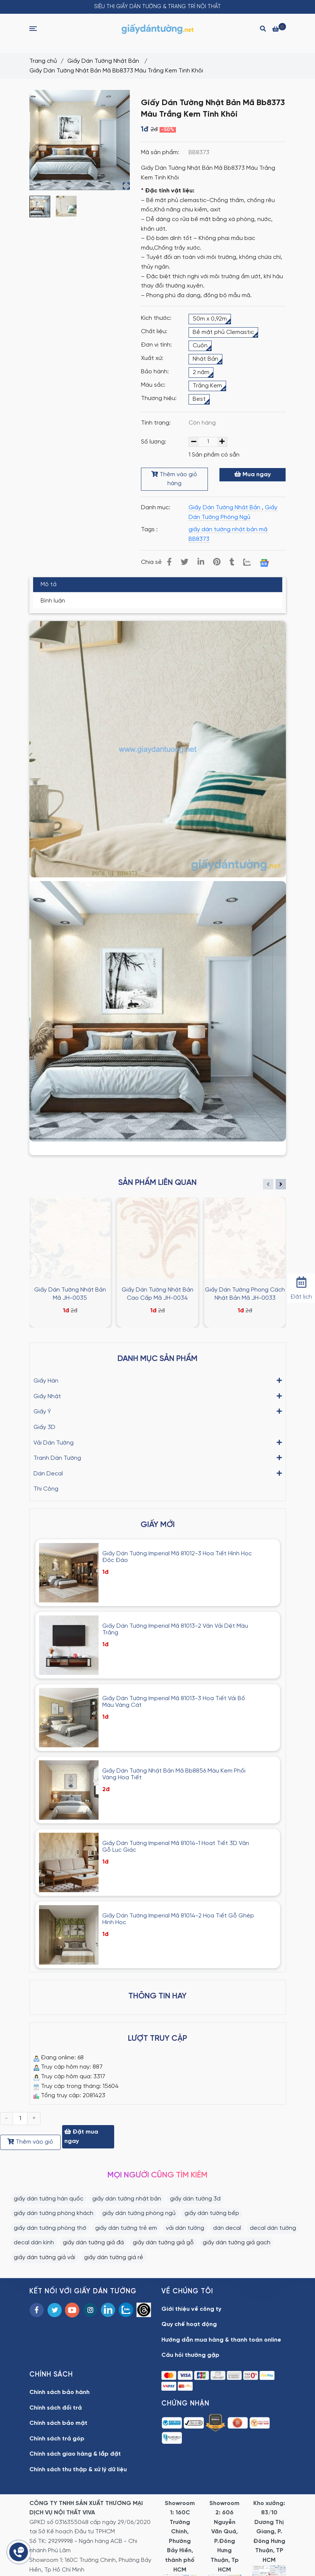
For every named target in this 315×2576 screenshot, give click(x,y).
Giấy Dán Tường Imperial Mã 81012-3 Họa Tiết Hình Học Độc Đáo (177, 1556)
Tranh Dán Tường (57, 1457)
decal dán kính (34, 2242)
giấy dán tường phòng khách (53, 2213)
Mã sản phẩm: (161, 152)
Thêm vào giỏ (30, 2141)
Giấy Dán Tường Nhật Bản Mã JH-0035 (70, 1294)
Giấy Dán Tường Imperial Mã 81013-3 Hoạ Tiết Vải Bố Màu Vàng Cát (173, 1701)
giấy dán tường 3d (195, 2199)
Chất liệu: (154, 331)
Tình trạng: (156, 423)
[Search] (262, 28)
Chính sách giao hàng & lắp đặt (75, 2454)
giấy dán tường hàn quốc (48, 2199)
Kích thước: (156, 318)
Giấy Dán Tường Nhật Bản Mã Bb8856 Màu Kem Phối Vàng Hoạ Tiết (173, 1774)
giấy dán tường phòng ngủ (139, 2213)
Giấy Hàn (45, 1380)
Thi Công (45, 1489)
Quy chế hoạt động (189, 2324)
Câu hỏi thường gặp (190, 2355)
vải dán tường (185, 2228)
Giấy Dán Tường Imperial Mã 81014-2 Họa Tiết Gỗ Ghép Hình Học (178, 1919)
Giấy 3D (44, 1427)
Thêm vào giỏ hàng (174, 479)
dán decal (227, 2228)
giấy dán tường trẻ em (126, 2228)
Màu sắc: (153, 385)
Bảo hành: (155, 371)
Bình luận (53, 601)
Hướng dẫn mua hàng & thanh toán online (221, 2340)
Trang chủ (43, 61)
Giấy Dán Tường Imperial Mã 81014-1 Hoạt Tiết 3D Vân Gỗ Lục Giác (175, 1846)
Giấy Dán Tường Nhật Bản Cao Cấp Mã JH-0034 (157, 1294)
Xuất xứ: (152, 358)
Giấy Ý (42, 1411)
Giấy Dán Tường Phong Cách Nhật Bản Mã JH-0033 (245, 1294)
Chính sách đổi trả (55, 2408)
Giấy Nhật (47, 1396)
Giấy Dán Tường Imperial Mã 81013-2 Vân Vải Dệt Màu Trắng (175, 1629)
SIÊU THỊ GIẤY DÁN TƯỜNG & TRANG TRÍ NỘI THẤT (157, 7)
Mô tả (49, 585)
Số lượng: (154, 442)
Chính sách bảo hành (59, 2392)
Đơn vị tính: (156, 345)
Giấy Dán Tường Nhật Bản (104, 61)
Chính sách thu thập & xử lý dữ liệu (78, 2469)
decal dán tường (273, 2228)
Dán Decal (48, 1473)
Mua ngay (252, 474)
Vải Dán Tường (53, 1442)
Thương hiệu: (159, 398)
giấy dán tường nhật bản (126, 2199)
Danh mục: (156, 507)
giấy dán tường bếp (211, 2213)
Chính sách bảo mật (58, 2423)
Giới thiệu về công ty (191, 2309)
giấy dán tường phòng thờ (50, 2228)
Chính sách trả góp (56, 2439)
